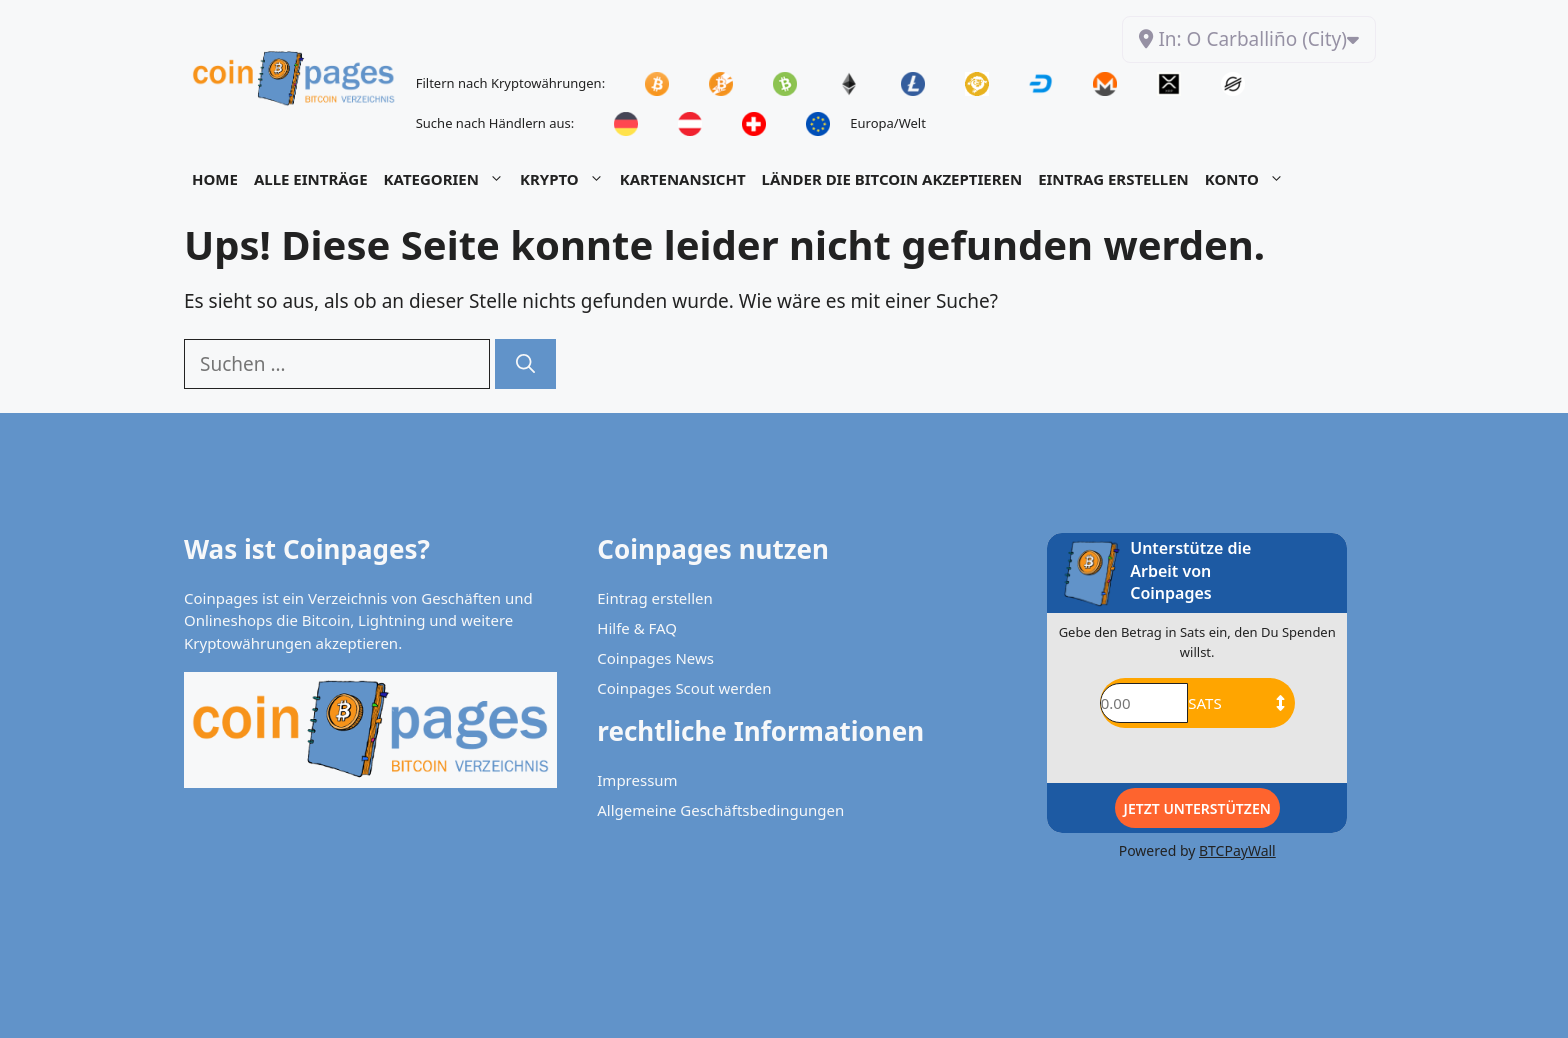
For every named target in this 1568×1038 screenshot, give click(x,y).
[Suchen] (525, 364)
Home (215, 179)
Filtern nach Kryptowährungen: (510, 83)
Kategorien (448, 179)
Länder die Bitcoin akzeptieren (892, 179)
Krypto (566, 179)
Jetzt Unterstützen (1197, 808)
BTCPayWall (1237, 850)
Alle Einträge (311, 179)
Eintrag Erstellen (1113, 179)
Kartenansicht (683, 179)
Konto (1248, 179)
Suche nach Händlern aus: (495, 123)
